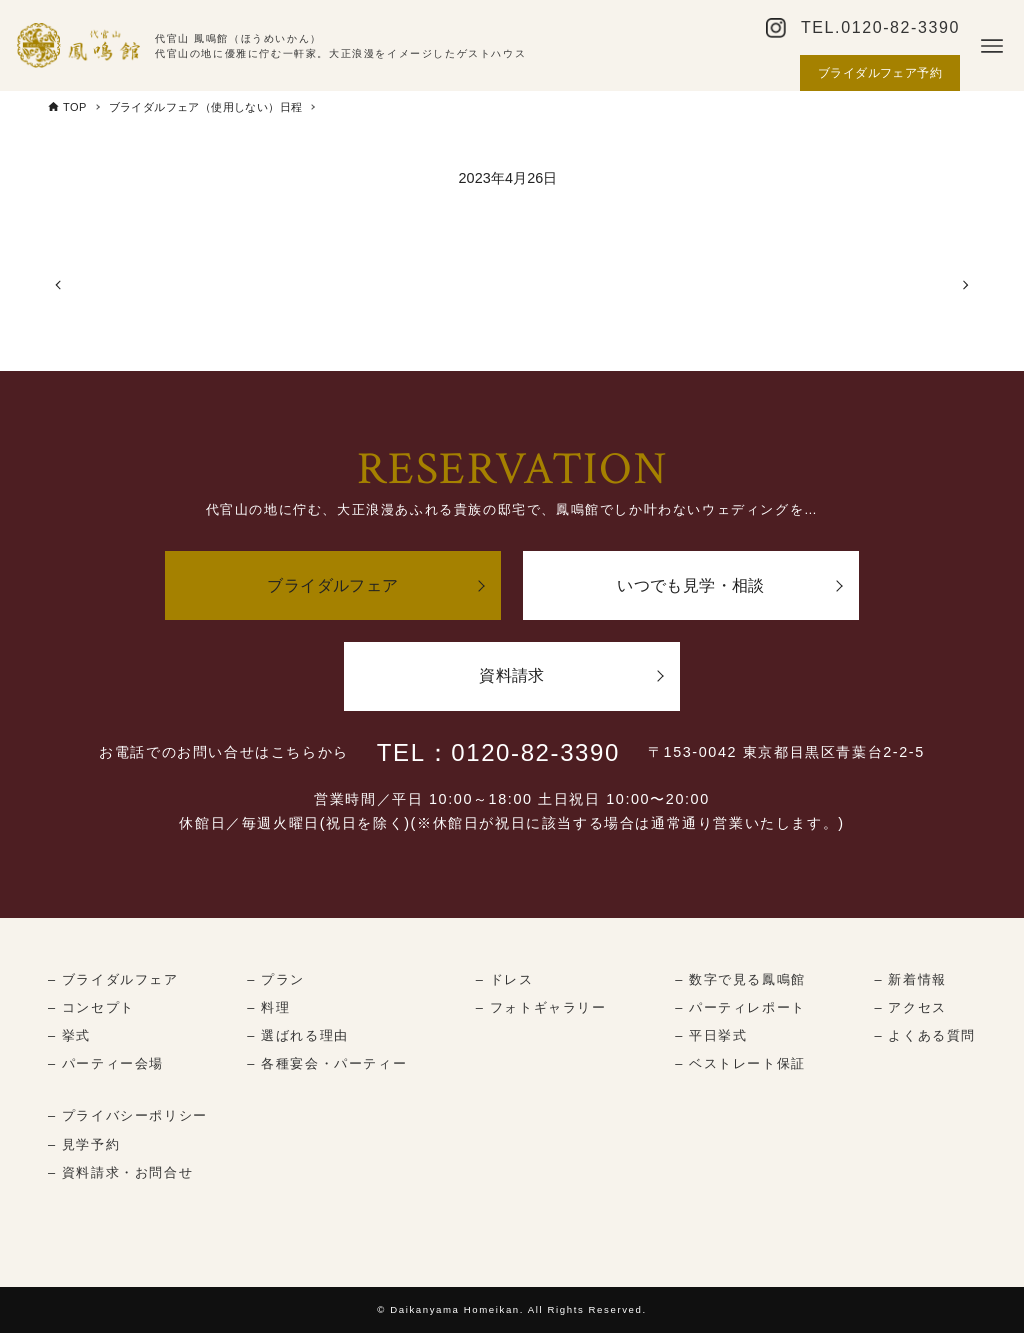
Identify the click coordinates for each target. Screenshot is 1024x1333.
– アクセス (911, 1007)
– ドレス (505, 979)
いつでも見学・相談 (691, 585)
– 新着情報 (911, 979)
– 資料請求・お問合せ (120, 1172)
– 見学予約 (84, 1144)
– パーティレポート (740, 1007)
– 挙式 (69, 1035)
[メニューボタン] (992, 46)
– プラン (276, 979)
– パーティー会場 (106, 1063)
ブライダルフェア (332, 585)
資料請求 (512, 675)
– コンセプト (91, 1007)
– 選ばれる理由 (297, 1035)
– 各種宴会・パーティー (327, 1063)
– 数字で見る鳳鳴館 (740, 979)
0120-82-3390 (900, 27)
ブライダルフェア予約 (880, 73)
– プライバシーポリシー (128, 1115)
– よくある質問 (925, 1035)
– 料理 (268, 1007)
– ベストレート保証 (740, 1063)
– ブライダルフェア (113, 979)
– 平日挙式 (711, 1035)
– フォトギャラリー (541, 1007)
